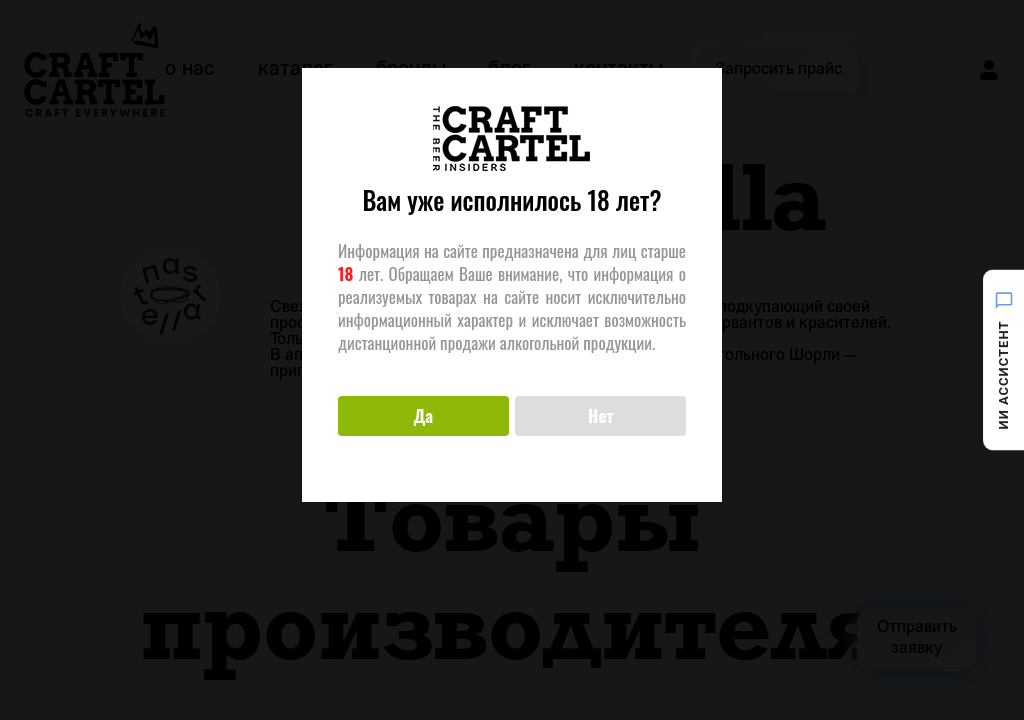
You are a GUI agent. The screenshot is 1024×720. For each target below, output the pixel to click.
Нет (600, 415)
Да (423, 415)
